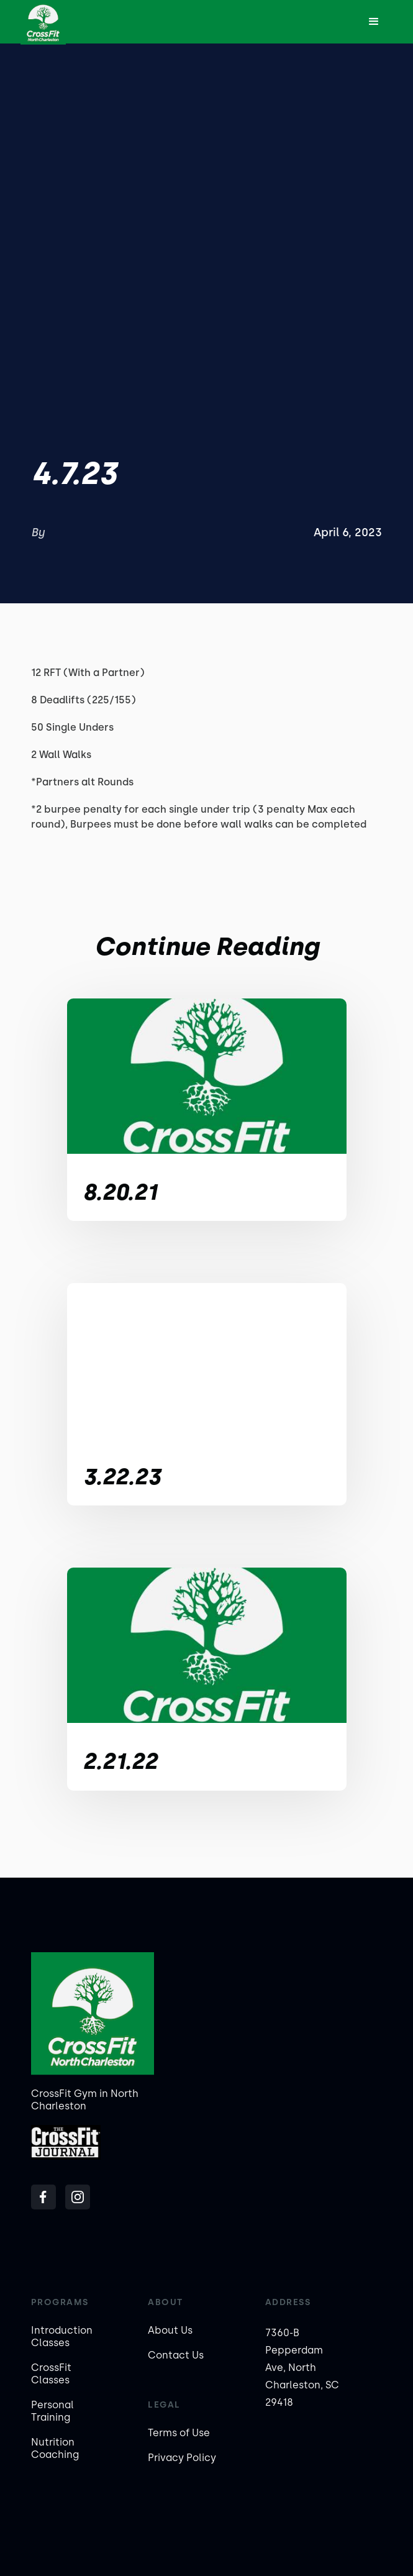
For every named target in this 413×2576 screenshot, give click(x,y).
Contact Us (176, 2355)
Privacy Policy (182, 2458)
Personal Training (52, 2411)
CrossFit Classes (51, 2374)
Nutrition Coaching (55, 2448)
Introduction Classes (62, 2336)
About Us (170, 2330)
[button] (374, 21)
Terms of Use (179, 2433)
